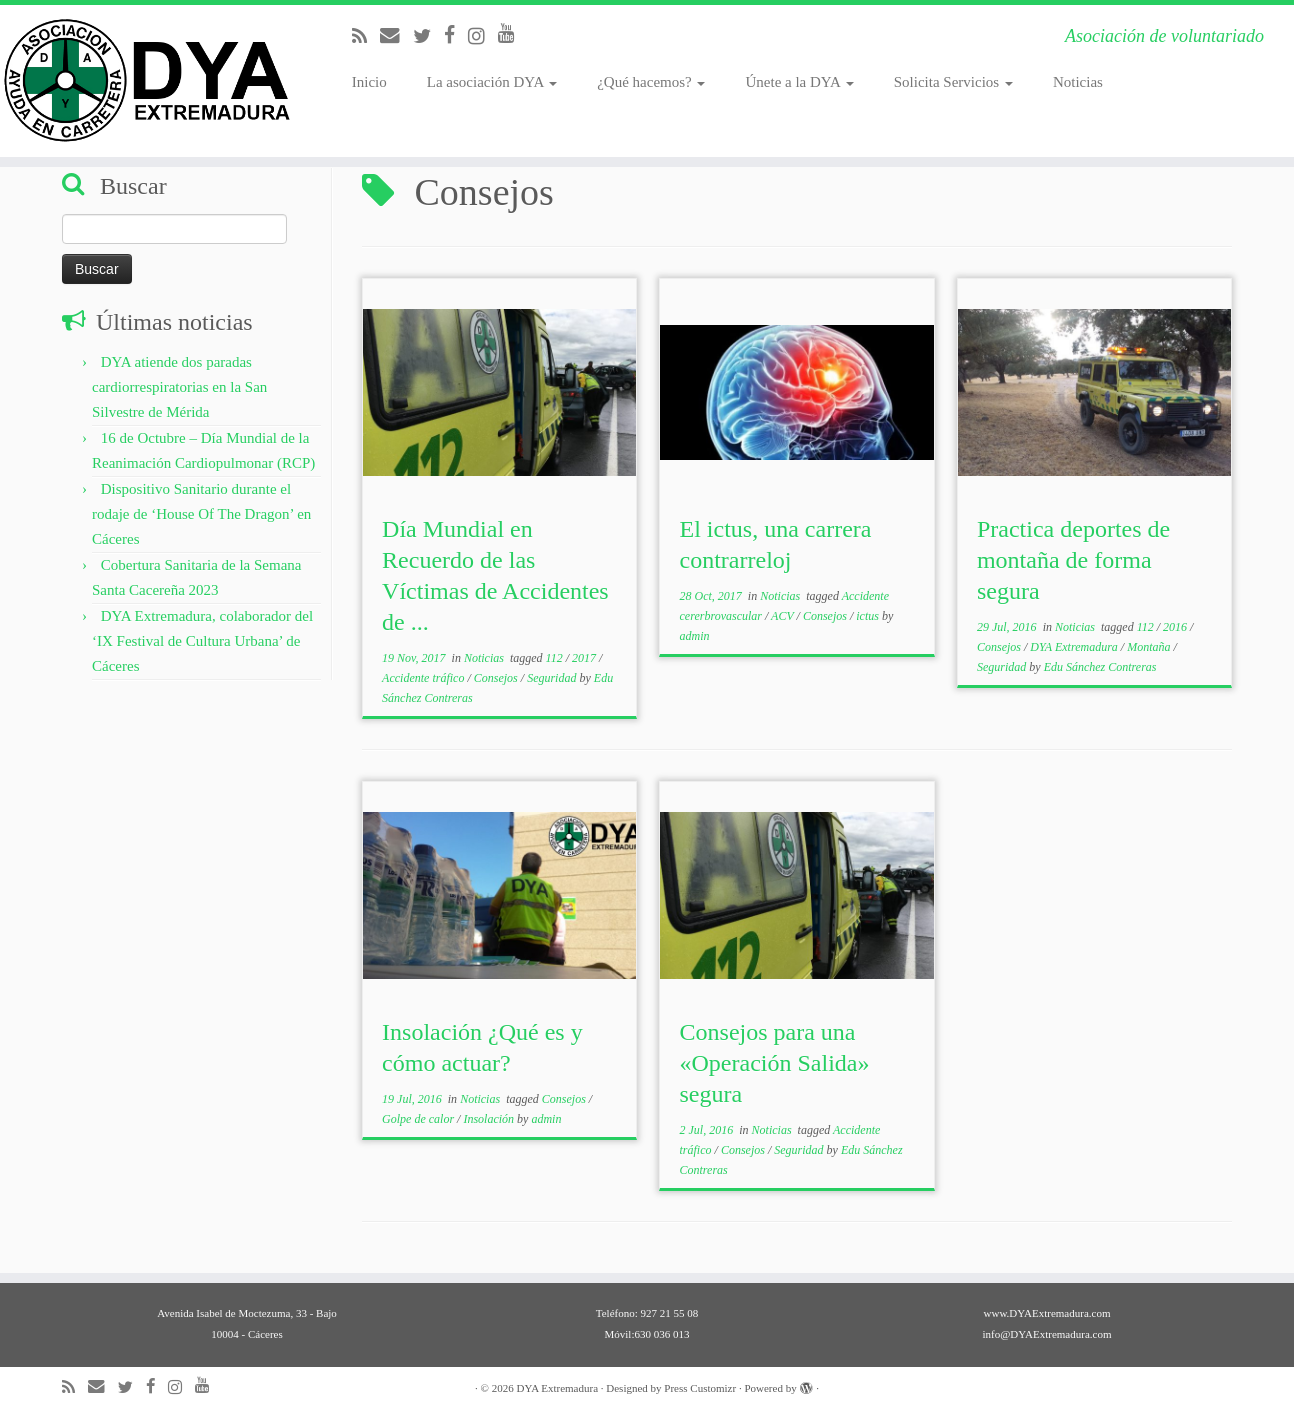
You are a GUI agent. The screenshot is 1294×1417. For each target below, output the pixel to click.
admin (695, 636)
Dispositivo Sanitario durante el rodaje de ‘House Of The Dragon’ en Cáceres (201, 514)
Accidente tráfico (424, 678)
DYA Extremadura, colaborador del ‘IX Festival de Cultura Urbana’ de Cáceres (202, 641)
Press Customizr (700, 1388)
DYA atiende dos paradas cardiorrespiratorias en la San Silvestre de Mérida (179, 387)
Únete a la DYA (799, 82)
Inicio (369, 82)
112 (556, 658)
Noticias (1078, 82)
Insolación (490, 1119)
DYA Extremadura (1075, 647)
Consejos (497, 678)
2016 (1176, 627)
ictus (869, 616)
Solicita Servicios (953, 82)
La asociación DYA (492, 82)
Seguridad (553, 678)
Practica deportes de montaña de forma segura (1073, 560)
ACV (783, 616)
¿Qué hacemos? (651, 82)
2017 (585, 658)
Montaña (1150, 647)
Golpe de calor (419, 1119)
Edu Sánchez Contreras (1100, 667)
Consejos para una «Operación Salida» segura (775, 1063)
